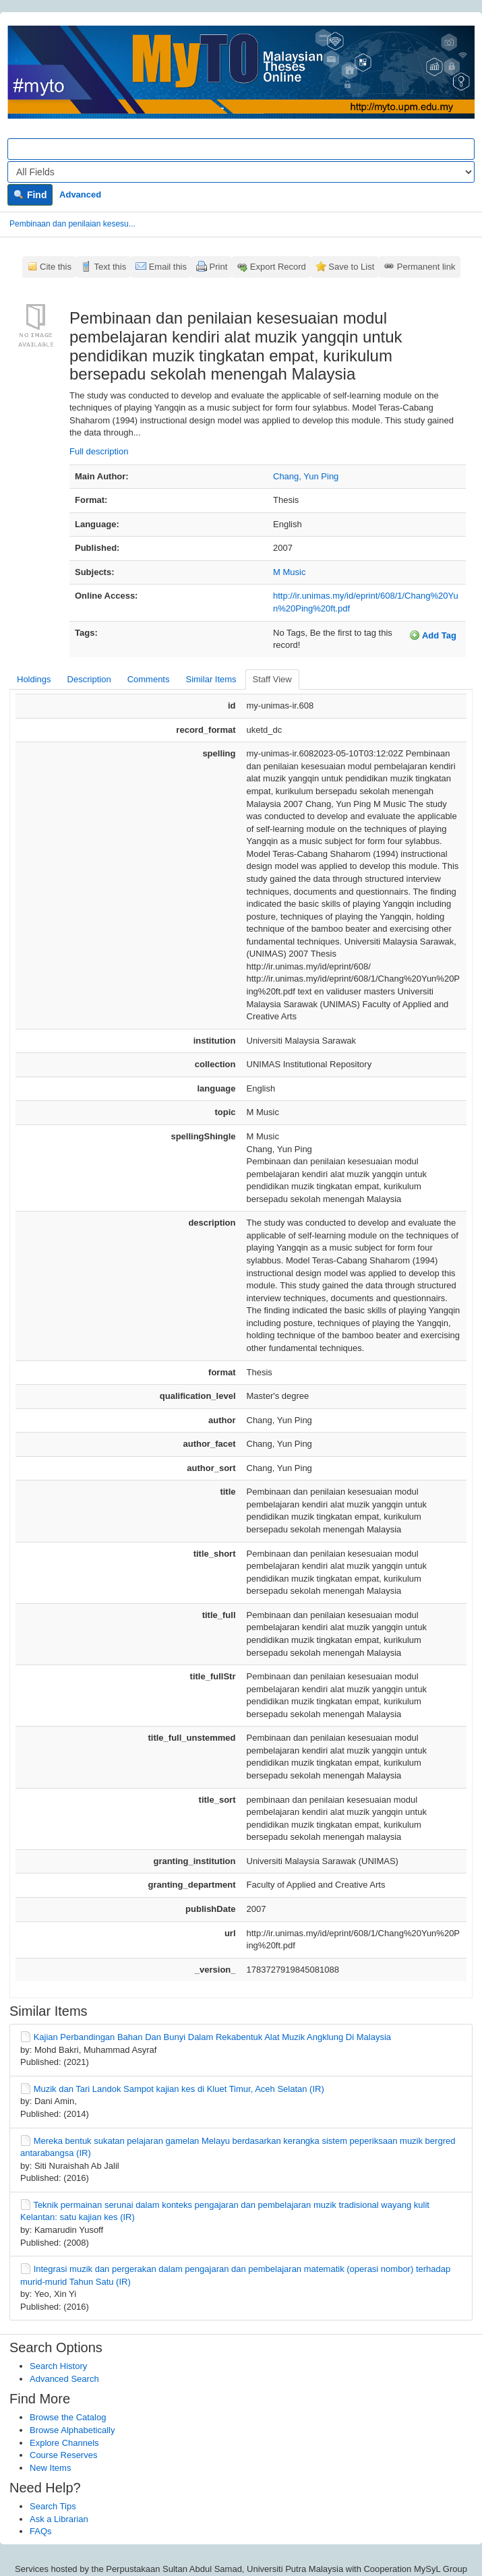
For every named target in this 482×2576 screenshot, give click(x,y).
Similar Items (210, 679)
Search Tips (53, 2506)
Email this (168, 267)
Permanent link (426, 267)
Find (30, 194)
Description (89, 679)
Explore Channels (64, 2443)
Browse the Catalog (68, 2417)
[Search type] (241, 172)
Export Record (278, 267)
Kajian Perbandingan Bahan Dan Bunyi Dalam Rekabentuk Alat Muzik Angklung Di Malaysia (212, 2037)
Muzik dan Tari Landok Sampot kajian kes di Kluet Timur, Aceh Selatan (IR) (179, 2089)
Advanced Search (64, 2379)
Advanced (80, 194)
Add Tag (432, 635)
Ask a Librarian (59, 2519)
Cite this (55, 267)
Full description (98, 451)
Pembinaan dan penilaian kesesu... (72, 224)
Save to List (351, 267)
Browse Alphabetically (72, 2430)
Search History (58, 2366)
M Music (289, 572)
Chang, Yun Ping (305, 476)
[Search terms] (241, 149)
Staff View (272, 679)
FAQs (41, 2531)
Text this (110, 267)
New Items (50, 2468)
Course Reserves (63, 2455)
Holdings (34, 679)
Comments (148, 679)
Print (219, 267)
